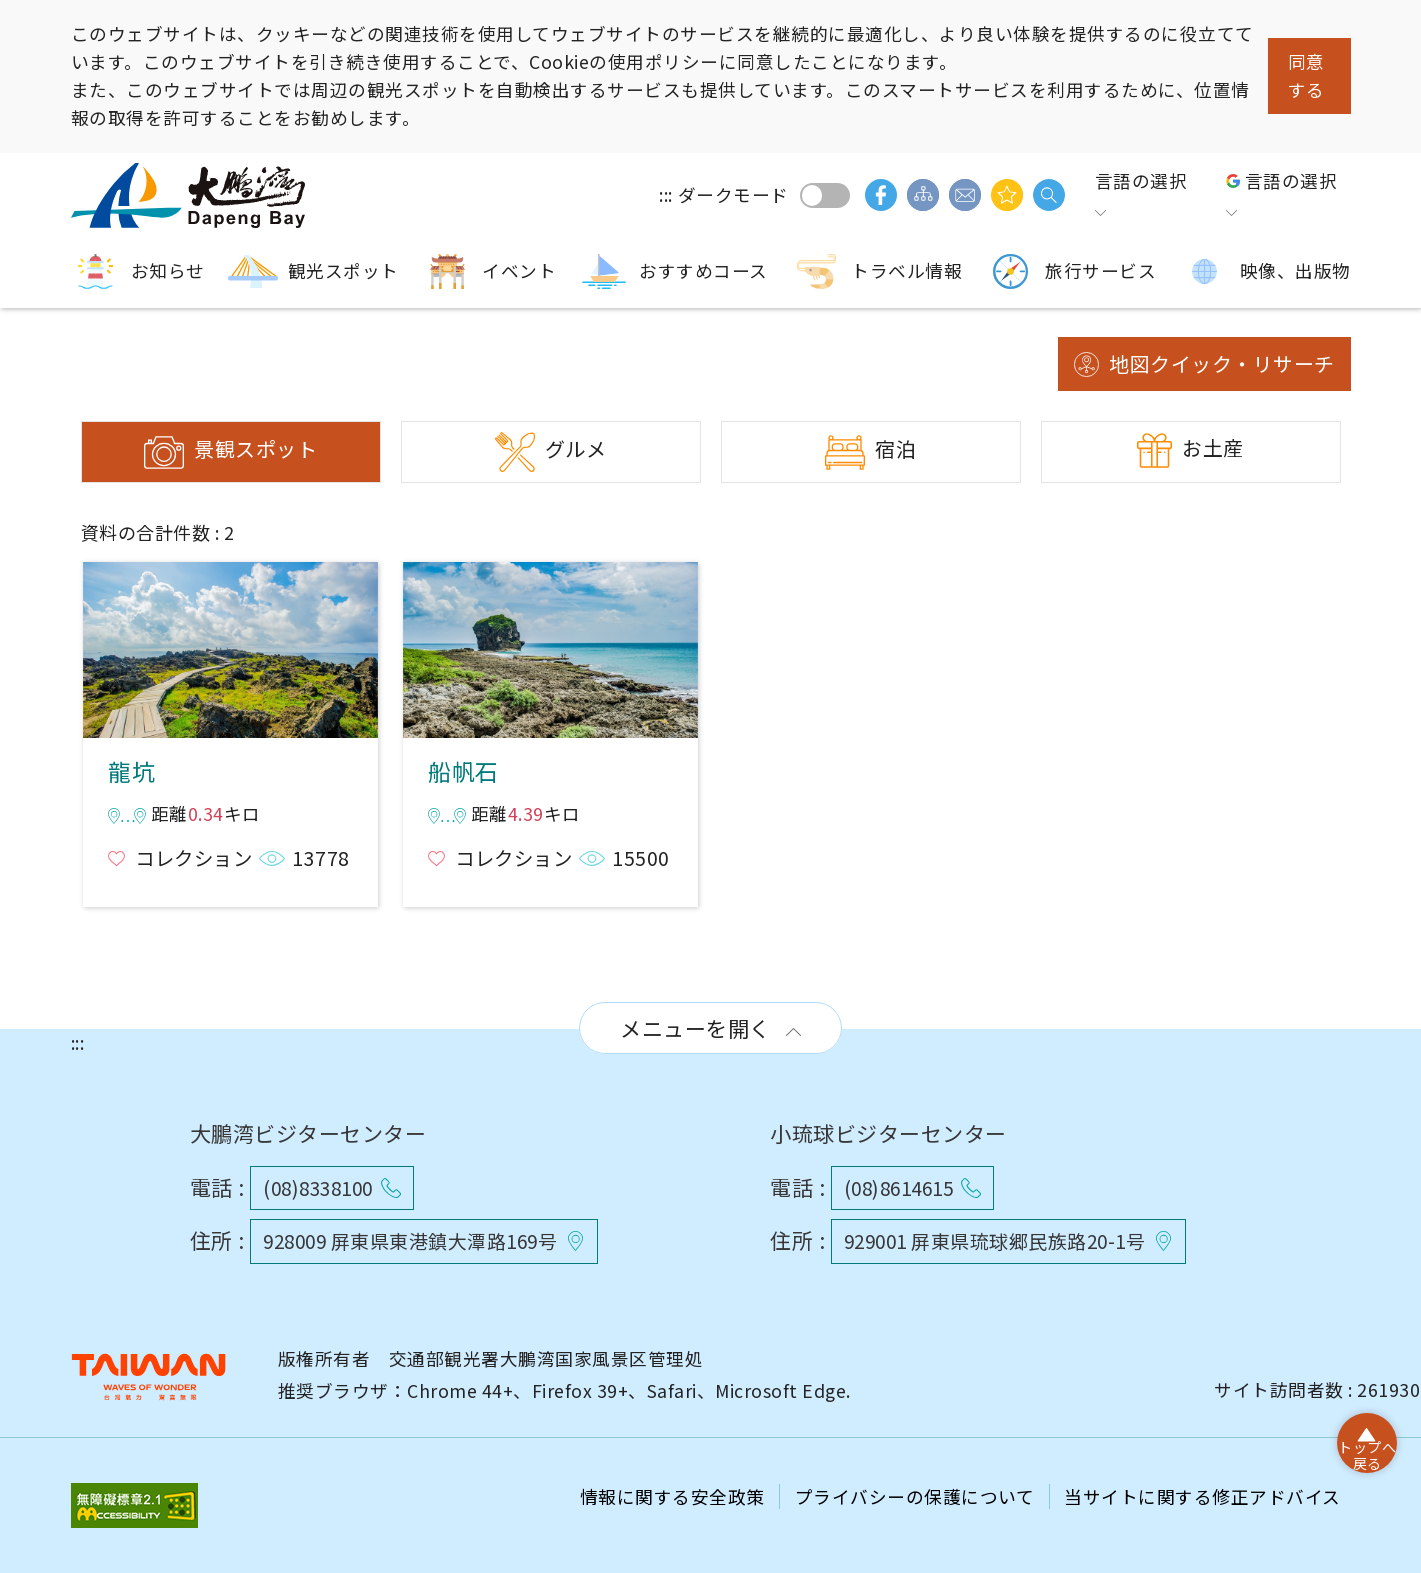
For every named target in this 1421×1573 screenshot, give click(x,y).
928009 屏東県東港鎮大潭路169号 (410, 1240)
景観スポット (255, 448)
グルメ (576, 448)
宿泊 (895, 448)
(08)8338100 (318, 1187)
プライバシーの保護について (917, 1496)
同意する (1306, 75)
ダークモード (825, 195)
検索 (1049, 195)
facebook (881, 195)
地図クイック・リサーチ (1222, 363)
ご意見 (965, 195)
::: (666, 194)
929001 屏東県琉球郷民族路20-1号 (995, 1240)
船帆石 (550, 650)
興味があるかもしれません (1007, 195)
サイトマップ (923, 195)
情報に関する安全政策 (675, 1496)
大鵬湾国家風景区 (191, 195)
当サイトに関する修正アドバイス (1202, 1496)
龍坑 (230, 650)
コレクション (193, 858)
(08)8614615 (899, 1187)
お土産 (1213, 447)
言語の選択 (1141, 180)
